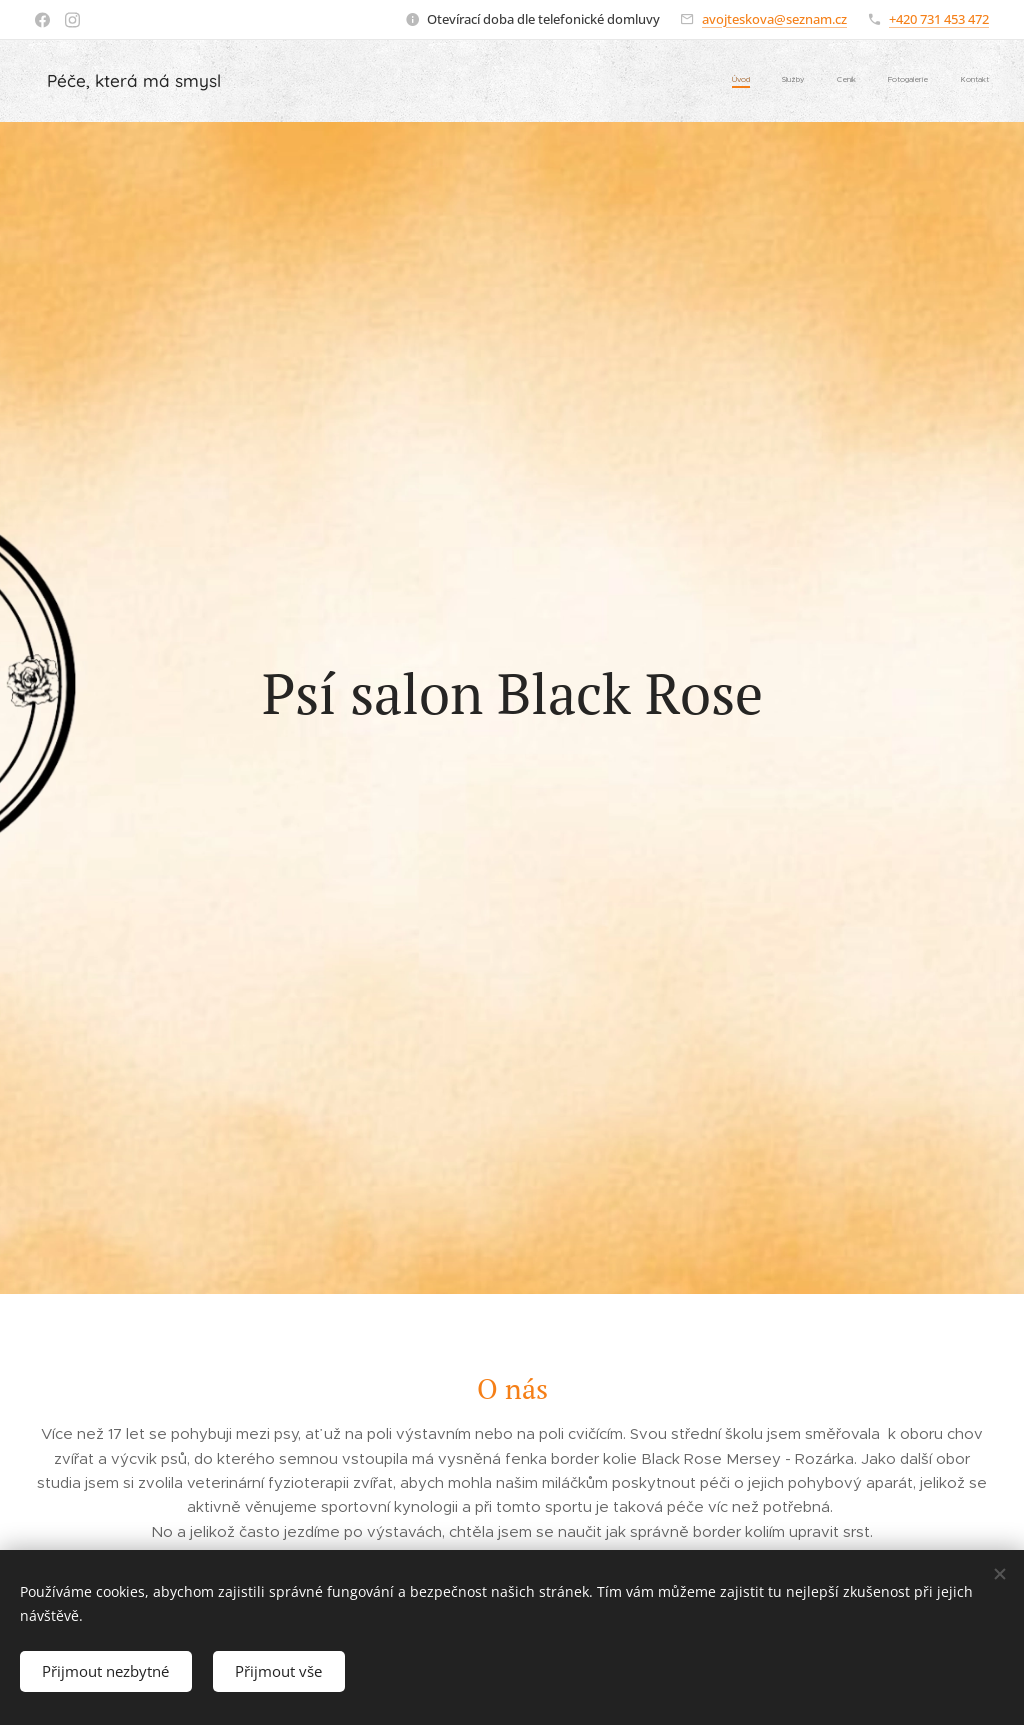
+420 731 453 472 (939, 19)
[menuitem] (866, 81)
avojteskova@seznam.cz (774, 19)
